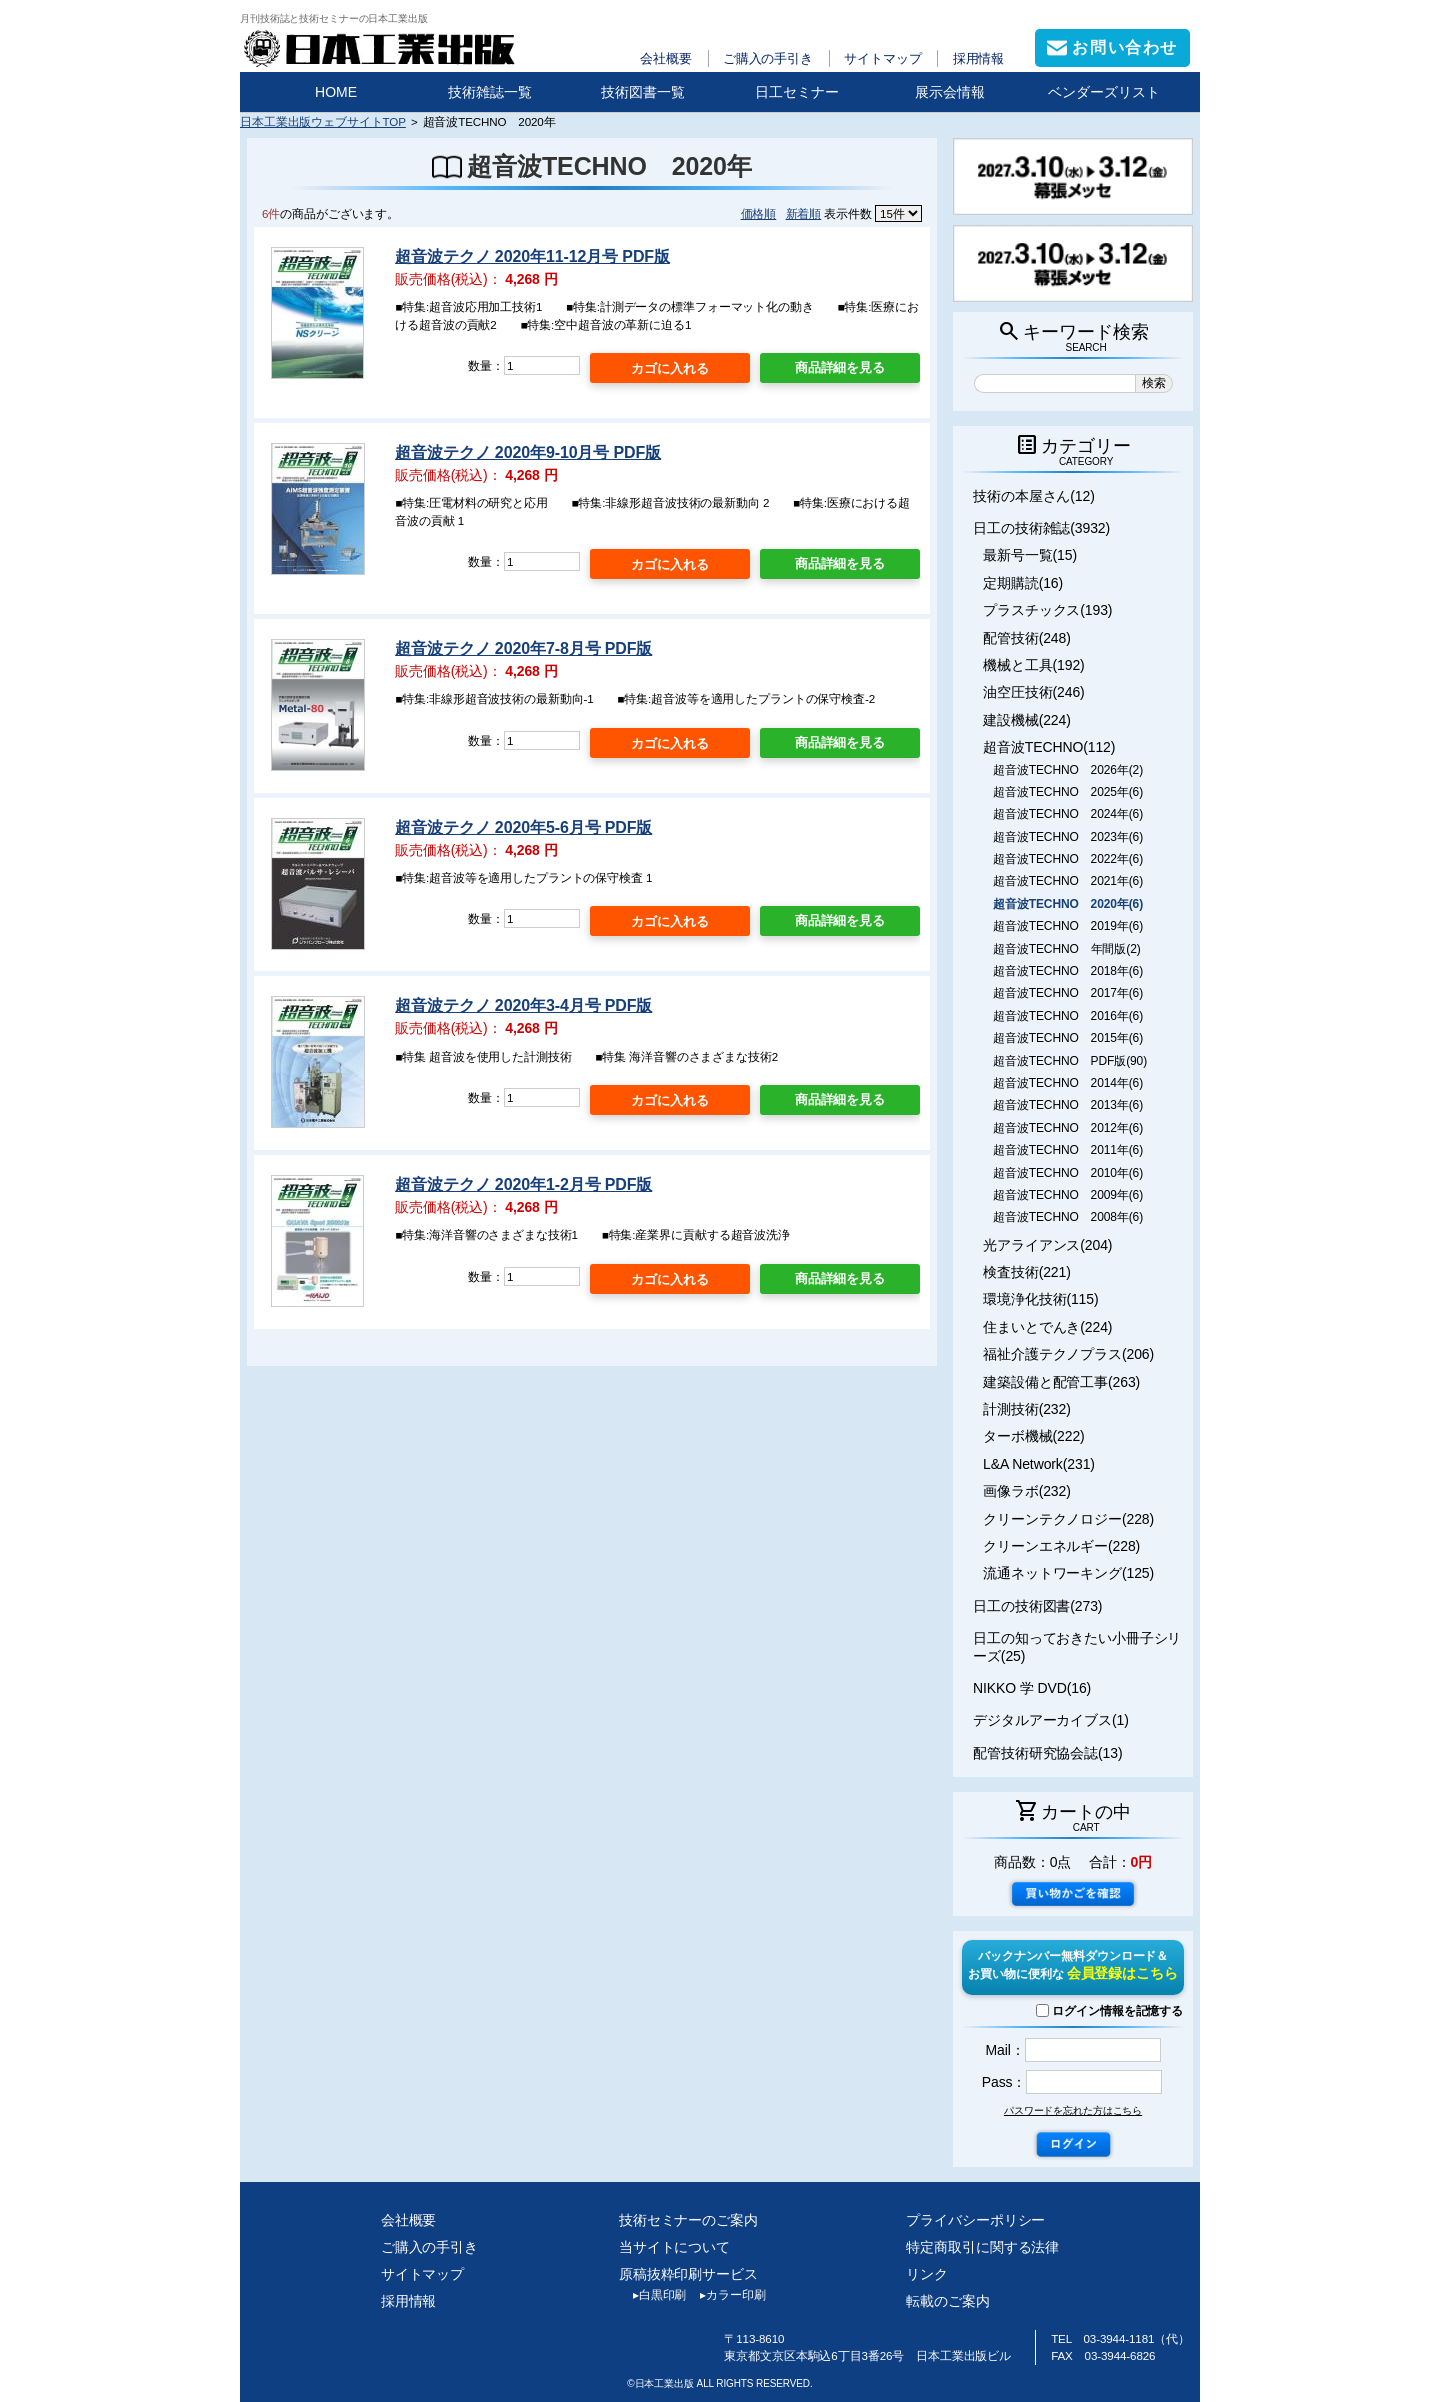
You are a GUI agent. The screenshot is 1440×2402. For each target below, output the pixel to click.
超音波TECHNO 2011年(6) (1068, 1150)
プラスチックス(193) (1047, 610)
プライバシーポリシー (975, 2220)
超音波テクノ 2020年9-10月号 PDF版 (528, 452)
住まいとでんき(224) (1047, 1327)
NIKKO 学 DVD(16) (1032, 1688)
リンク (927, 2274)
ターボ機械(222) (1034, 1436)
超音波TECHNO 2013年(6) (1068, 1105)
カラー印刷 (725, 2295)
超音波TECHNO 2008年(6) (1068, 1217)
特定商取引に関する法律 (982, 2247)
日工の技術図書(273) (1037, 1606)
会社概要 (666, 58)
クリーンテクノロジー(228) (1068, 1519)
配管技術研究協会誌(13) (1047, 1753)
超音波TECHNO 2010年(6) (1068, 1173)
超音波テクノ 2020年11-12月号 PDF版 (532, 256)
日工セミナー (797, 92)
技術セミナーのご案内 (688, 2220)
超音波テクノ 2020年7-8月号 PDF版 (523, 648)
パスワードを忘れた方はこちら (1073, 2110)
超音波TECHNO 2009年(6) (1068, 1195)
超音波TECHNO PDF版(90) (1070, 1061)
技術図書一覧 (643, 92)
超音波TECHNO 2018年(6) (1068, 971)
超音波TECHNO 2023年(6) (1068, 837)
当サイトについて (674, 2247)
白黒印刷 (652, 2295)
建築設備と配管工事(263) (1061, 1382)
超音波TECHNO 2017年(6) (1068, 993)
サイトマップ (882, 58)
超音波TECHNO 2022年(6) (1068, 859)
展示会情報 (950, 92)
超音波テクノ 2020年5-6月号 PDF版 (523, 827)
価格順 (759, 213)
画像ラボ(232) (1027, 1491)
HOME (336, 92)
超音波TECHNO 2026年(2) (1068, 770)
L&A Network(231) (1039, 1464)
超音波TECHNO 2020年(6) (1068, 904)
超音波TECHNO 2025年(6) (1068, 792)
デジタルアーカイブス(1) (1051, 1720)
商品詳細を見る (840, 367)
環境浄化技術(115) (1040, 1299)
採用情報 (979, 58)
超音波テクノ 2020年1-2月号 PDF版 (523, 1184)
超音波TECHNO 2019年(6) (1068, 926)
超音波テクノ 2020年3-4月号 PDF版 (523, 1005)
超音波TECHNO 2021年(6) (1068, 881)
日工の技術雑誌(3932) (1041, 528)
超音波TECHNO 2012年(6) (1068, 1128)
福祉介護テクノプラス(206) (1068, 1354)
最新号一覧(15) (1030, 555)
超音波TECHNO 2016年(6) (1068, 1016)
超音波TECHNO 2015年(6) (1068, 1038)
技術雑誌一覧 (490, 92)
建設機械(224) (1027, 720)
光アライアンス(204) (1047, 1245)
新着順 (804, 213)
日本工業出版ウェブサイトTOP (323, 121)
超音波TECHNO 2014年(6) (1068, 1083)
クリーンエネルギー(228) (1061, 1546)
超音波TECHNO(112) (1049, 747)
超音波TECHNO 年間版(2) (1066, 949)
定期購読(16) (1023, 583)
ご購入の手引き (768, 58)
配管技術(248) (1027, 638)
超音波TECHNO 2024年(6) (1068, 814)
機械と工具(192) (1034, 665)
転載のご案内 (947, 2301)
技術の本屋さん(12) (1034, 496)
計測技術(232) (1027, 1409)
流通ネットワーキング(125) (1068, 1573)
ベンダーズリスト (1104, 92)
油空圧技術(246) (1034, 692)
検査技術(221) (1027, 1272)
